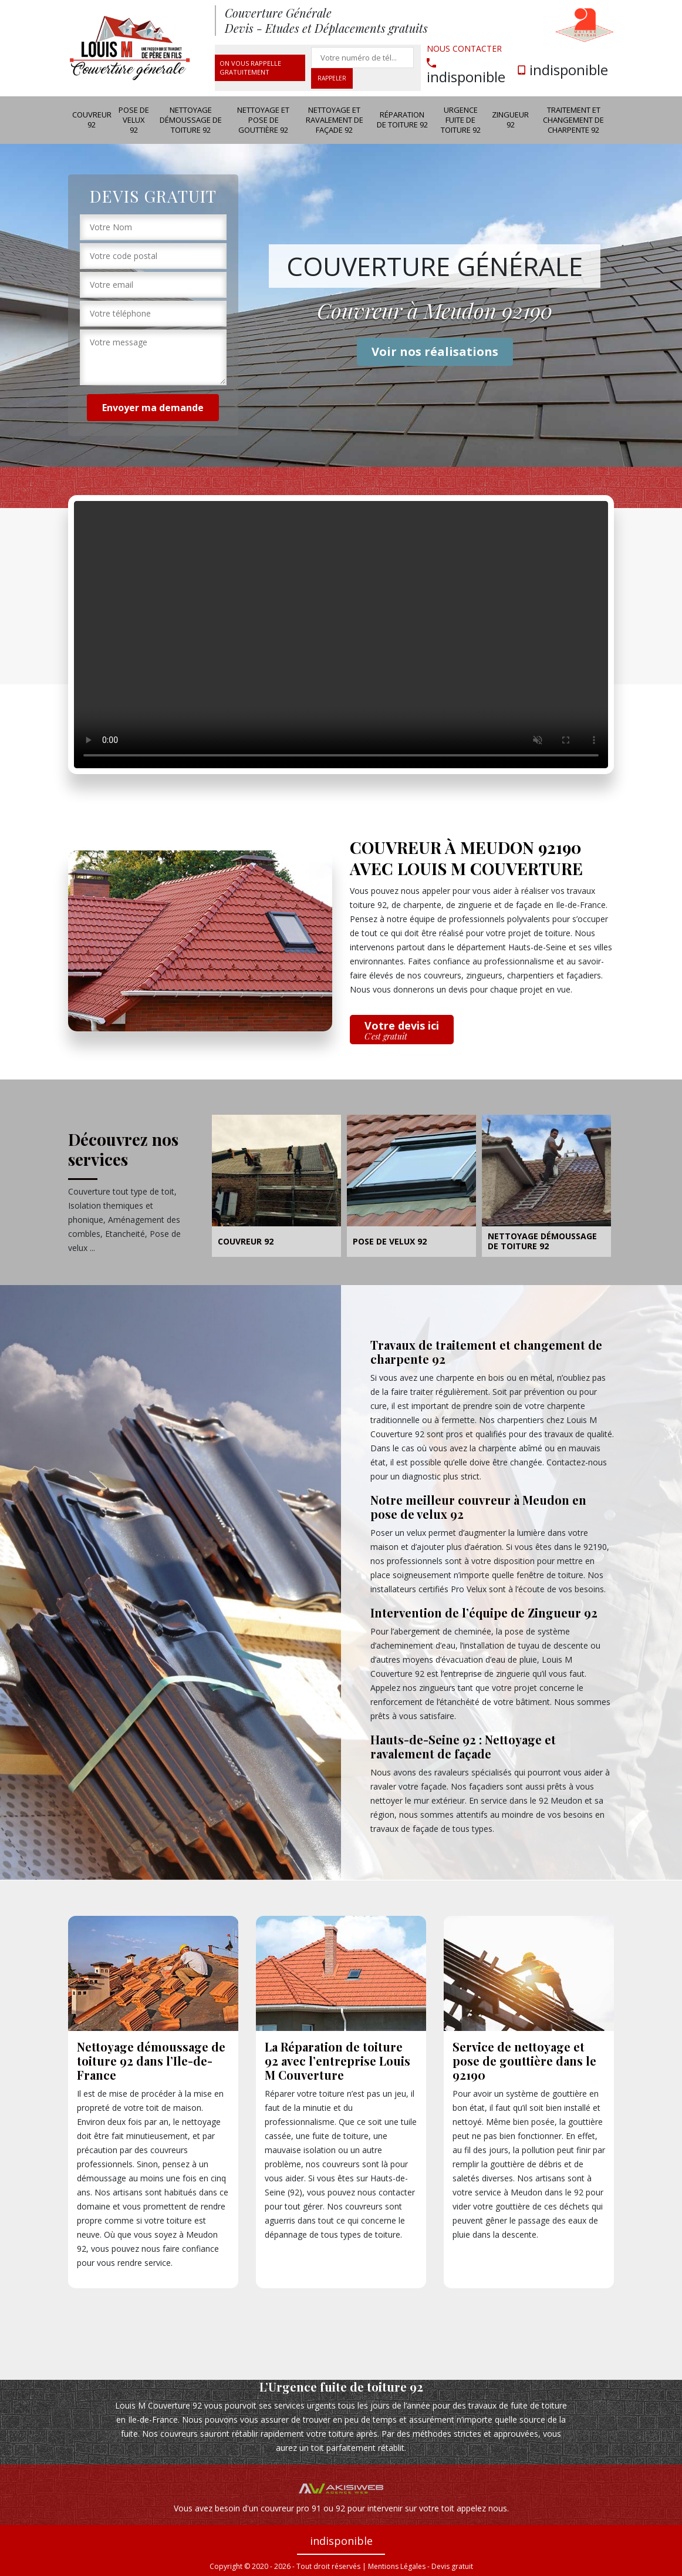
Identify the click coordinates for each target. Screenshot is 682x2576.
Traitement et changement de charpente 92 (573, 120)
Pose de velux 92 (134, 120)
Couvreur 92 (92, 119)
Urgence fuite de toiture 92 (461, 120)
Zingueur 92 (510, 119)
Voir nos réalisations (435, 351)
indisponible (466, 71)
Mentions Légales (397, 2566)
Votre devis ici (401, 1030)
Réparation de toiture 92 (402, 119)
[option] (276, 1188)
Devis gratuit (452, 2566)
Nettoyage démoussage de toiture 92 (191, 120)
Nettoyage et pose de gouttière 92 (263, 120)
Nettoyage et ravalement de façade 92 (334, 120)
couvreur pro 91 (291, 2508)
